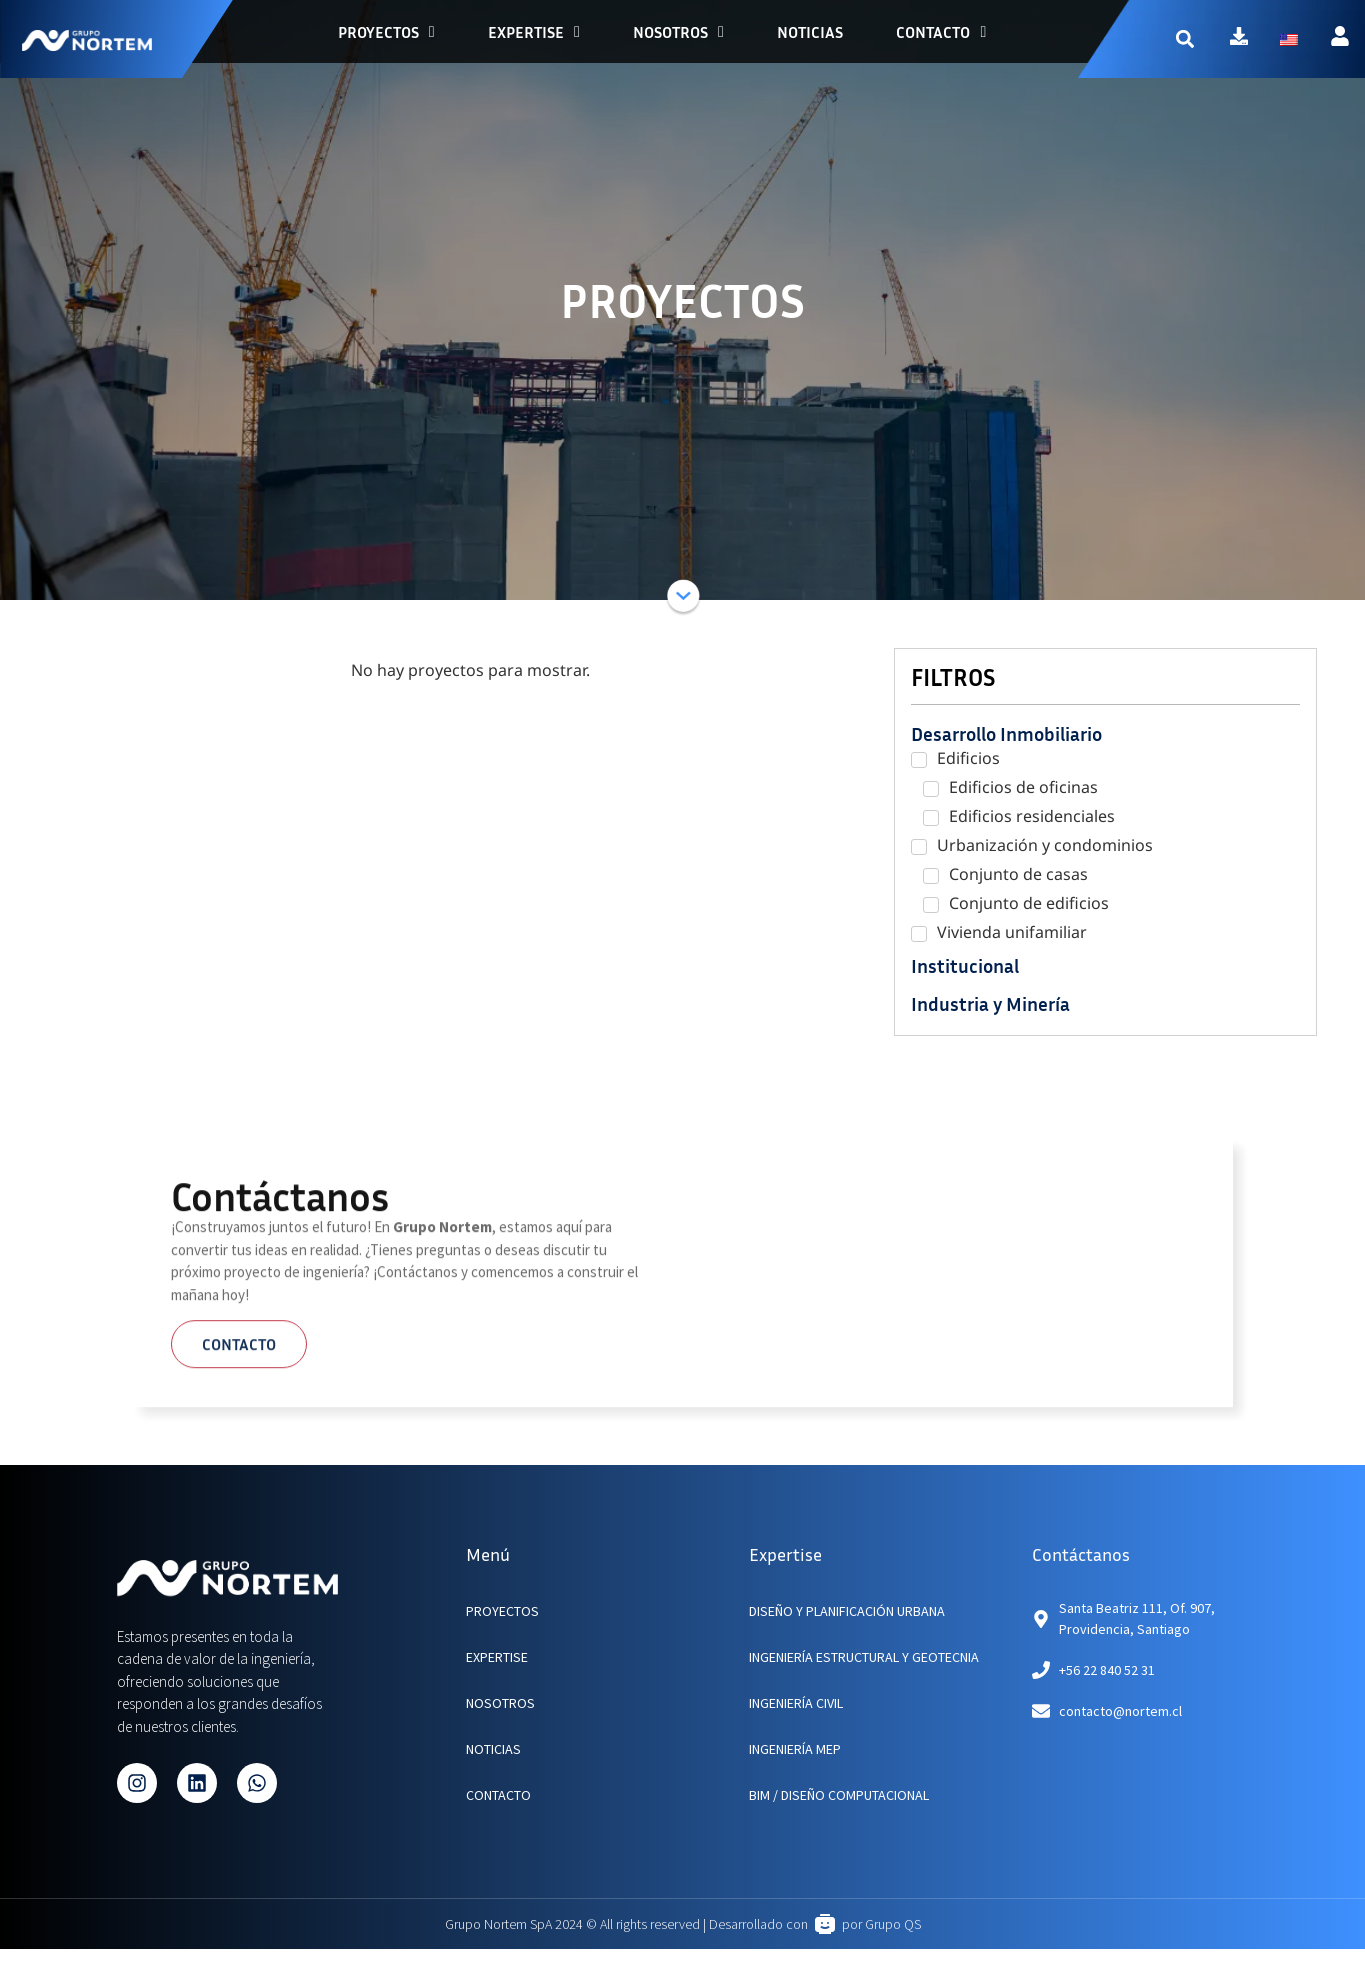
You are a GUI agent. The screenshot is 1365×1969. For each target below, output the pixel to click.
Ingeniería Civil (796, 1703)
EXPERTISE (497, 1657)
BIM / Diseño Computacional (839, 1795)
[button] (1191, 39)
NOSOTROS (500, 1703)
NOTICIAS (493, 1749)
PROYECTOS (502, 1611)
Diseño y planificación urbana (847, 1611)
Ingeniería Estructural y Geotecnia (864, 1657)
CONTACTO (498, 1795)
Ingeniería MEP (795, 1749)
